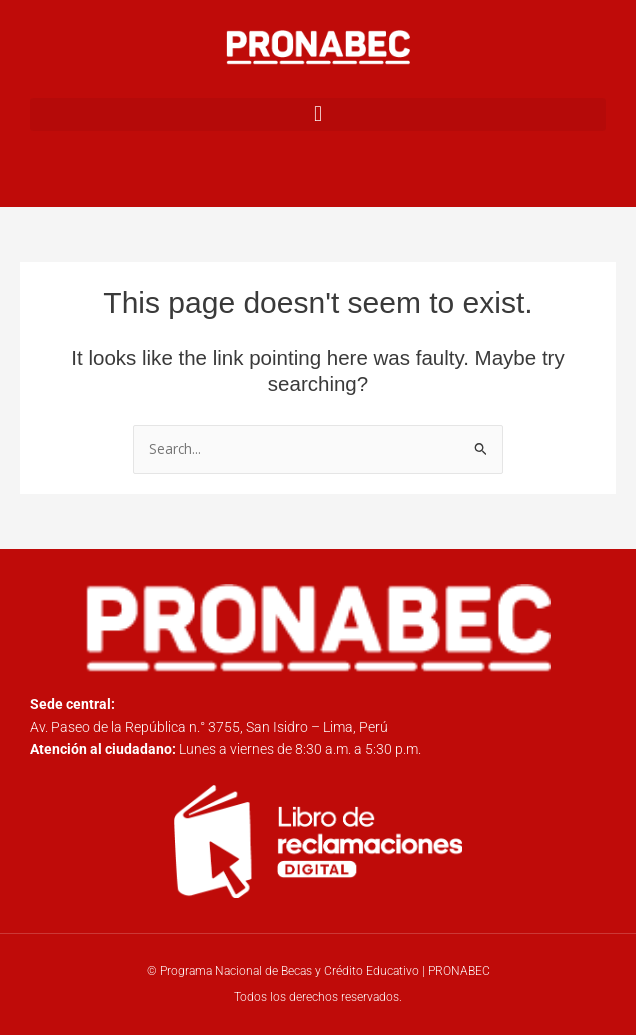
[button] (318, 114)
